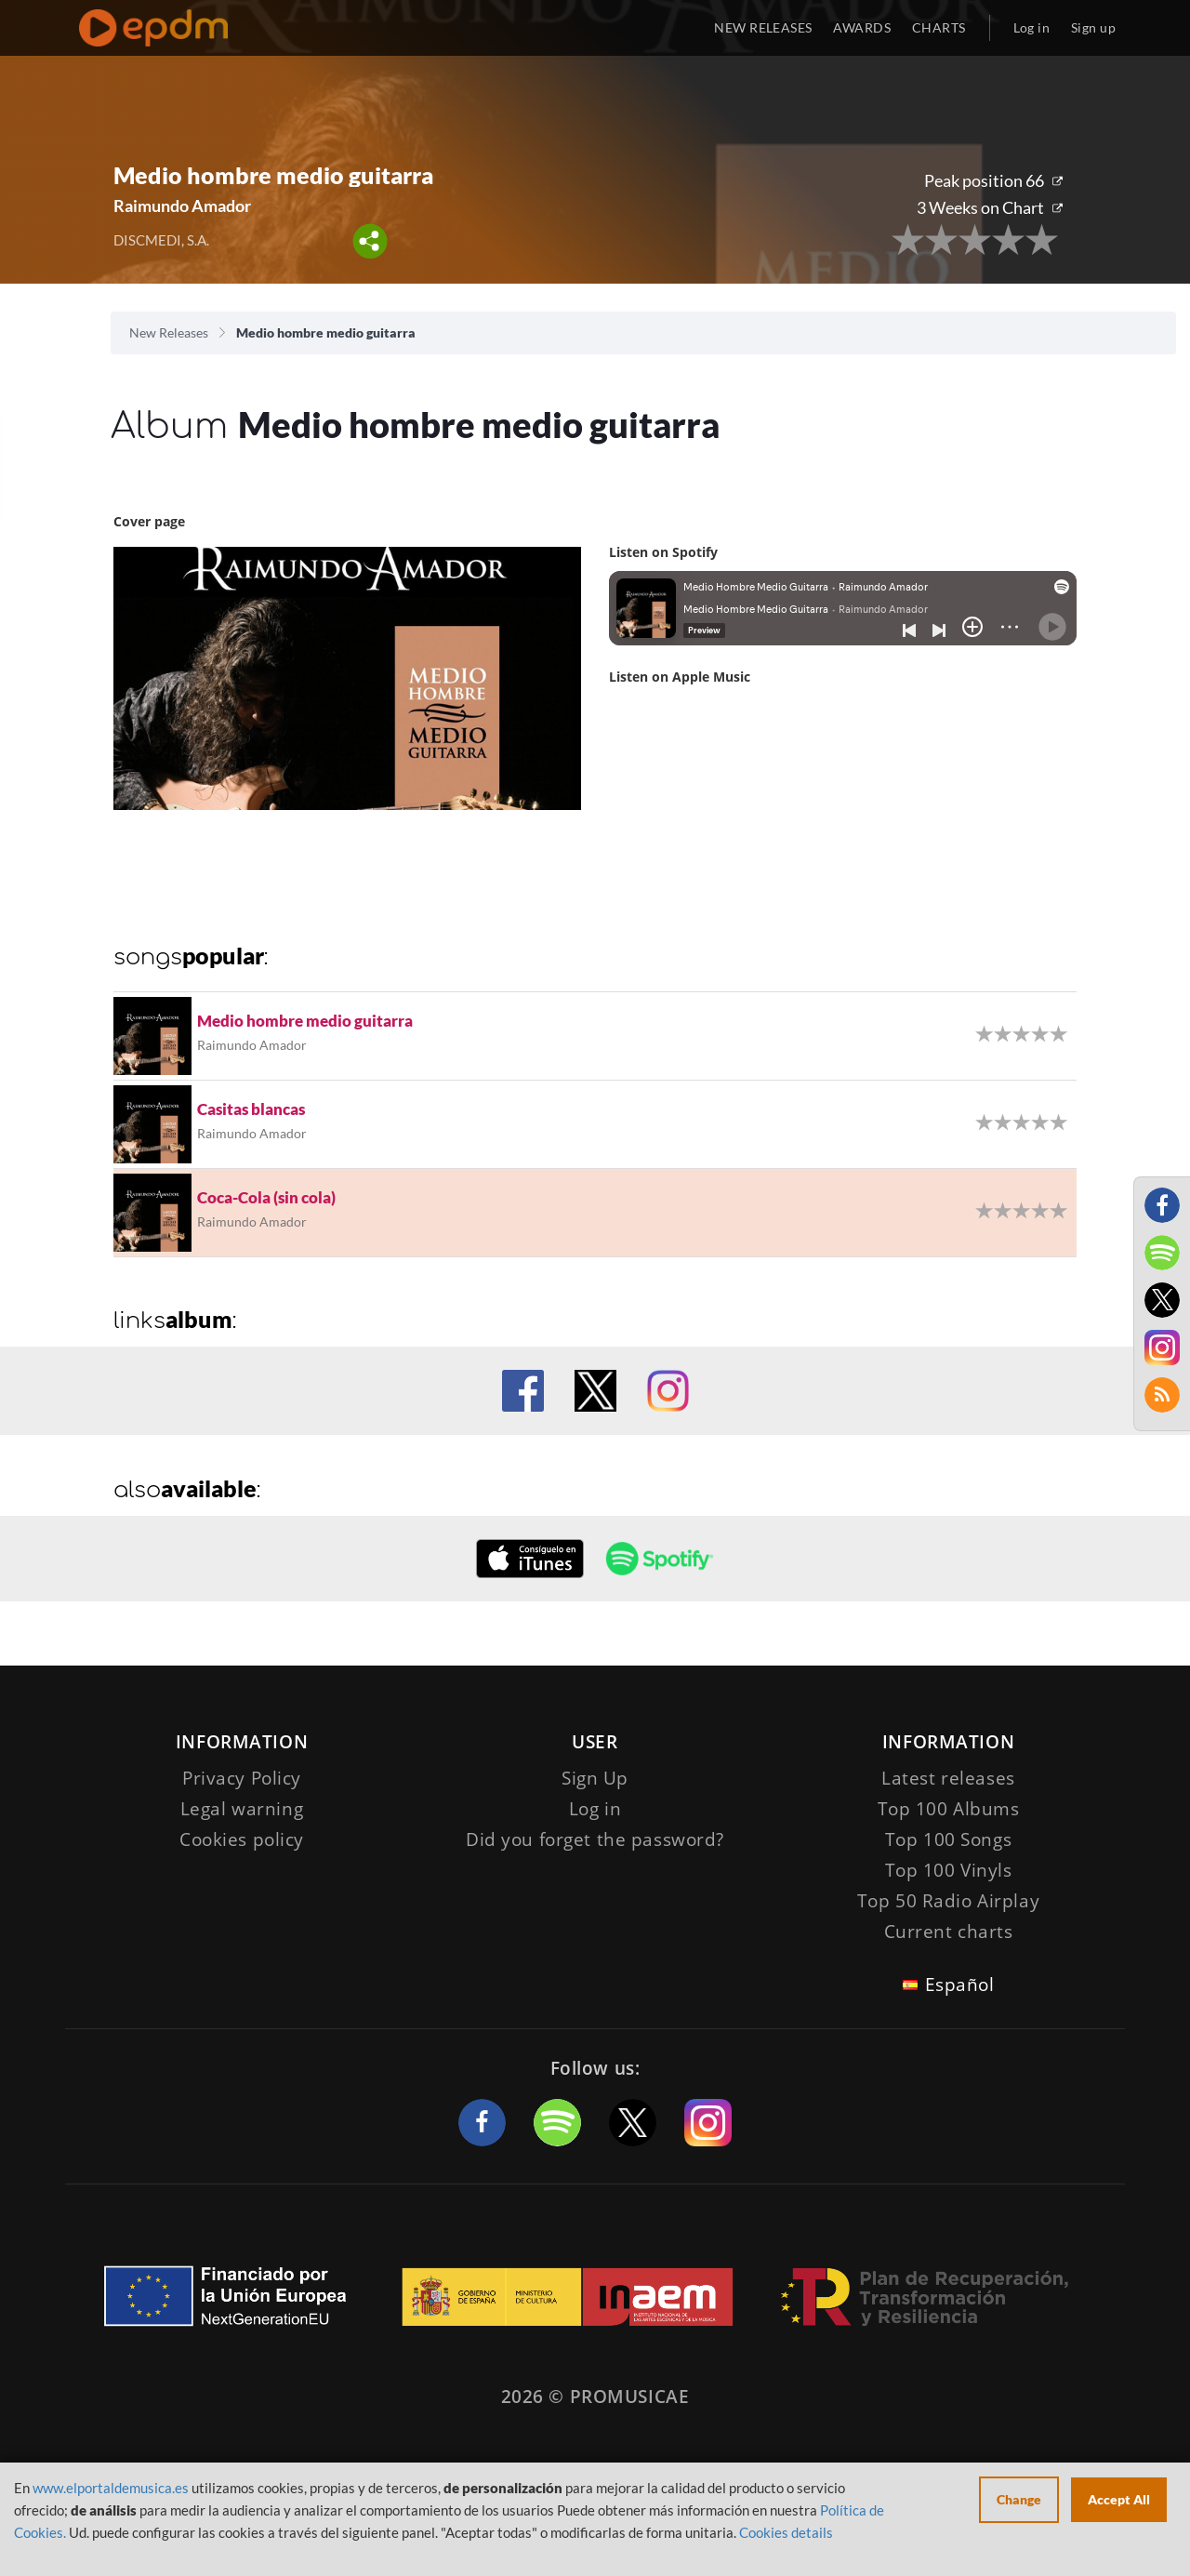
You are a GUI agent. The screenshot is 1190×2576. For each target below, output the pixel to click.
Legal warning (241, 1809)
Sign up (1093, 27)
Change (1019, 2499)
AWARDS (862, 27)
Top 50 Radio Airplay (948, 1901)
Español (960, 1984)
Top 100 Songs (948, 1839)
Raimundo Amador (182, 205)
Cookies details (786, 2532)
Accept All (1119, 2499)
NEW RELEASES (763, 27)
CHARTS (939, 27)
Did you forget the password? (595, 1839)
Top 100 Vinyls (948, 1870)
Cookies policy (241, 1839)
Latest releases (948, 1778)
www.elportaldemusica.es (111, 2487)
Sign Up (595, 1778)
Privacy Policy (241, 1778)
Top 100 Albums (949, 1809)
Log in (1032, 27)
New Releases (168, 332)
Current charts (948, 1931)
